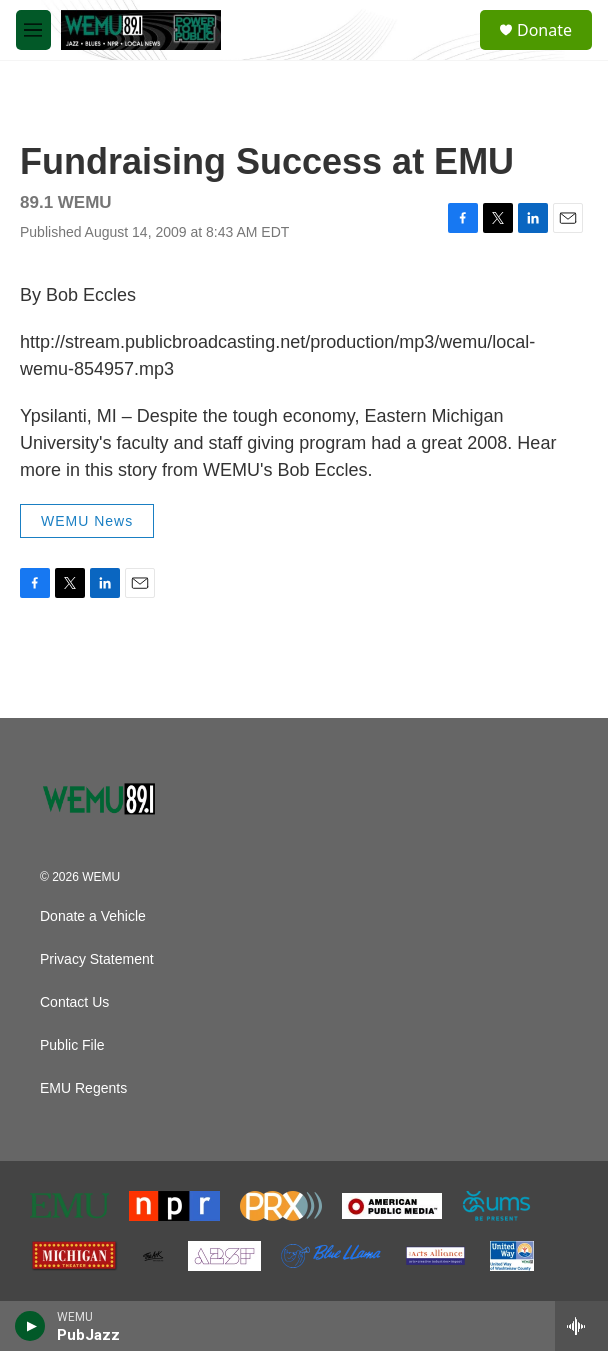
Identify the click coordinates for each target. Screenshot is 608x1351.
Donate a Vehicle (93, 916)
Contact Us (74, 1002)
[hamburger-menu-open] (33, 30)
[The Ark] (153, 1256)
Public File (72, 1045)
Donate (544, 30)
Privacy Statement (97, 959)
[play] (30, 1326)
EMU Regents (83, 1088)
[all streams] (581, 1326)
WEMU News (87, 521)
